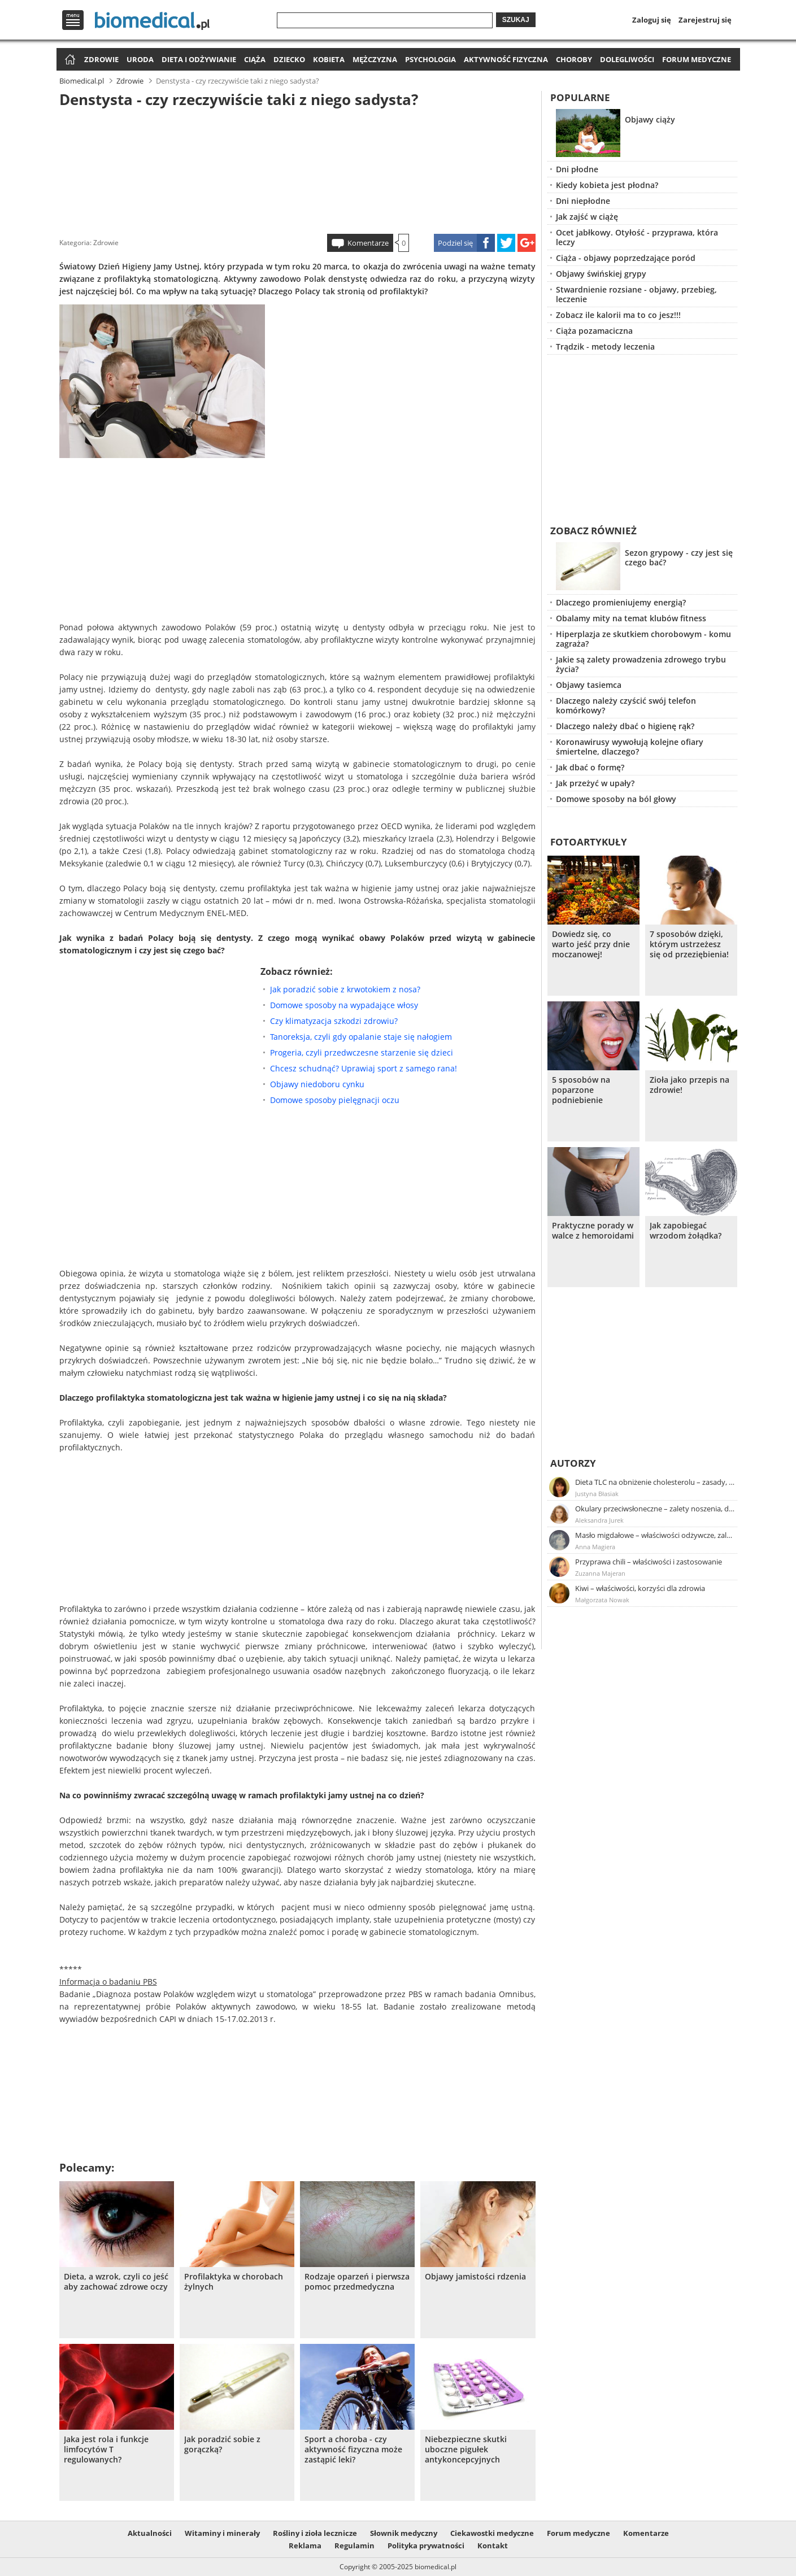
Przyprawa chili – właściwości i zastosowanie (648, 1562)
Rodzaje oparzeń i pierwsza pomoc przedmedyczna (357, 2282)
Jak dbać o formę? (590, 767)
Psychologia (430, 59)
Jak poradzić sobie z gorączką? (222, 2444)
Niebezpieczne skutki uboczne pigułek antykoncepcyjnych (466, 2449)
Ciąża (255, 59)
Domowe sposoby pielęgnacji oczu (334, 1100)
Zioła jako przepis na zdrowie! (689, 1085)
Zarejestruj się (705, 20)
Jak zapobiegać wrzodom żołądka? (685, 1231)
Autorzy (573, 1463)
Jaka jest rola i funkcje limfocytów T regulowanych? (106, 2449)
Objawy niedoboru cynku (317, 1084)
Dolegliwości (627, 59)
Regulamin (354, 2545)
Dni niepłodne (583, 200)
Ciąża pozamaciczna (594, 330)
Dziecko (289, 59)
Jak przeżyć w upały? (595, 783)
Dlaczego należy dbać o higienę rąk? (625, 726)
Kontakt (492, 2545)
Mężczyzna (375, 59)
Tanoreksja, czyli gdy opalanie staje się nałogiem (361, 1036)
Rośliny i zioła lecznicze (315, 2533)
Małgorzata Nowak (602, 1600)
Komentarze (368, 243)
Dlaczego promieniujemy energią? (621, 602)
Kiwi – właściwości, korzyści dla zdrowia (640, 1588)
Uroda (140, 59)
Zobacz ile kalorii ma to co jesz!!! (618, 315)
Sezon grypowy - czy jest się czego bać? (679, 557)
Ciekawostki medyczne (492, 2533)
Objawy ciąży (650, 119)
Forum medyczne (696, 59)
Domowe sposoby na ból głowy (616, 799)
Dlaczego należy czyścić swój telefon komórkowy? (626, 705)
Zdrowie (101, 59)
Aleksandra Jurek (599, 1520)
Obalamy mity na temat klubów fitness (631, 618)
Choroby (574, 59)
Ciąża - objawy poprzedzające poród (625, 257)
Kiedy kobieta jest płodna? (607, 185)
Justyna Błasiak (597, 1493)
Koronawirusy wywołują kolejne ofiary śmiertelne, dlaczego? (629, 746)
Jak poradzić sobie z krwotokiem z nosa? (345, 989)
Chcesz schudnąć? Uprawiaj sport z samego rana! (363, 1068)
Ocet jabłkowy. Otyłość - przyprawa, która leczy (637, 237)
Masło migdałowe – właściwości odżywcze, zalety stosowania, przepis (655, 1535)
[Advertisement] (297, 168)
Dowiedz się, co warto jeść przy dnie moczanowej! (591, 944)
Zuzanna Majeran (600, 1573)
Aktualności (150, 2533)
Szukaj (515, 20)
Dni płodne (577, 169)
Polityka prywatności (426, 2545)
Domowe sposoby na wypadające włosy (344, 1005)
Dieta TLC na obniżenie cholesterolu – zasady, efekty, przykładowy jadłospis (655, 1482)
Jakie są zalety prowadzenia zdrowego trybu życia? (641, 664)
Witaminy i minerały (222, 2533)
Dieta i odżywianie (199, 59)
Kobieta (329, 59)
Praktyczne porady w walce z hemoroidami (593, 1231)
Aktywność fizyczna (506, 59)
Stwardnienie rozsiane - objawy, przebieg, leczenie (636, 294)
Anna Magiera (595, 1546)
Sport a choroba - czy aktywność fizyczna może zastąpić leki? (353, 2449)
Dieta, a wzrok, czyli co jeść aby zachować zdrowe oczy (116, 2282)
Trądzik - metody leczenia (605, 346)
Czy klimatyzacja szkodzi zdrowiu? (334, 1020)
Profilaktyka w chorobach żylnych (233, 2282)
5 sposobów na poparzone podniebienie (581, 1090)
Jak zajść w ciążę (587, 216)
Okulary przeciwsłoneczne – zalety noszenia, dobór (655, 1508)
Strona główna (68, 60)
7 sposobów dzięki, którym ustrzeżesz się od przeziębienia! (689, 944)
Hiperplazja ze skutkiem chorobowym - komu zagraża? (643, 639)
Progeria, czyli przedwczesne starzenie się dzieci (361, 1052)
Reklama (305, 2545)
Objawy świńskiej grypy (601, 273)
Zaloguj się (651, 20)
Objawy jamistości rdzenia (475, 2277)
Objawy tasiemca (588, 684)
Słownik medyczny (403, 2533)
